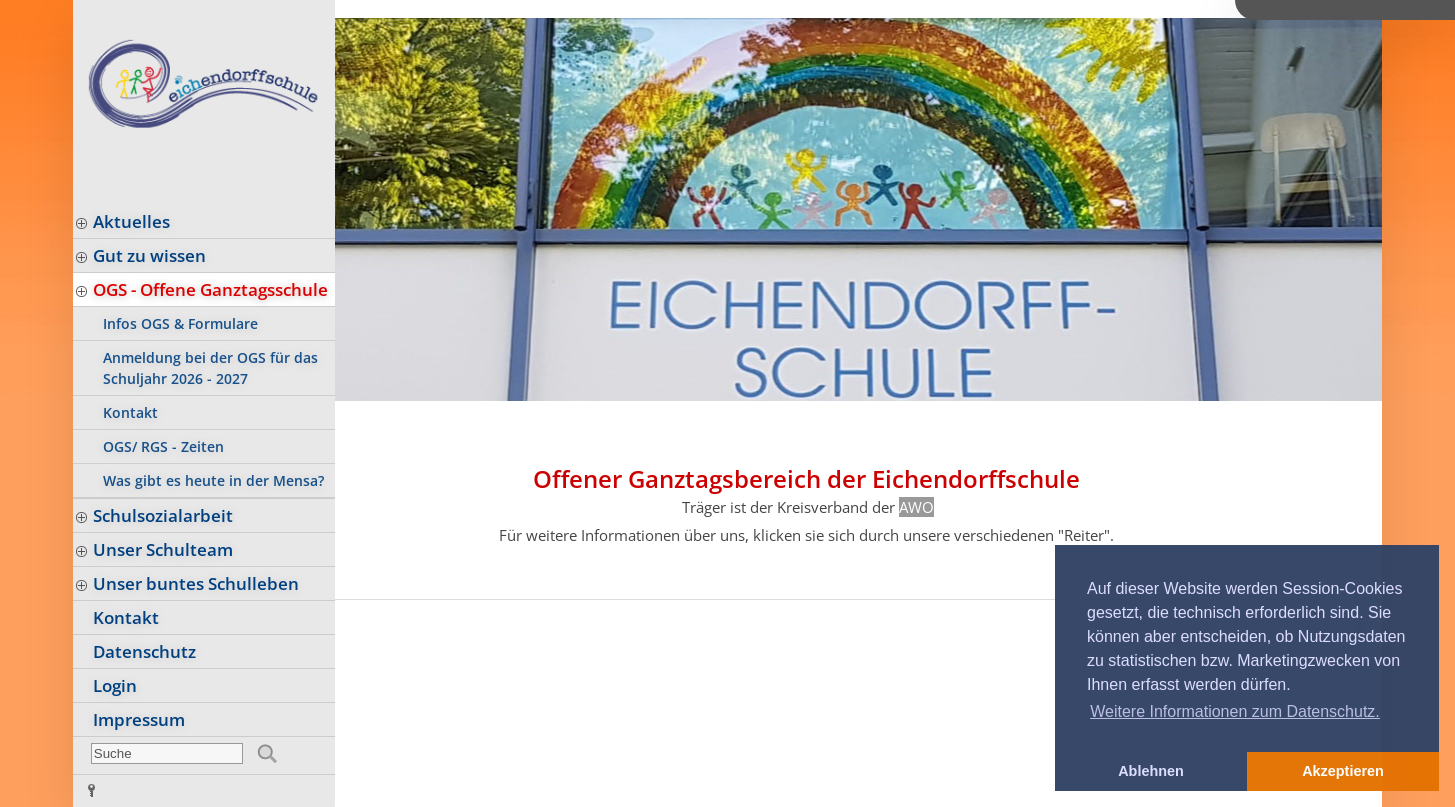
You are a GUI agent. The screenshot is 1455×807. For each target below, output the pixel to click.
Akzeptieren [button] (1343, 771)
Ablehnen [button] (1151, 771)
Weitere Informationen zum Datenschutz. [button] (1235, 711)
